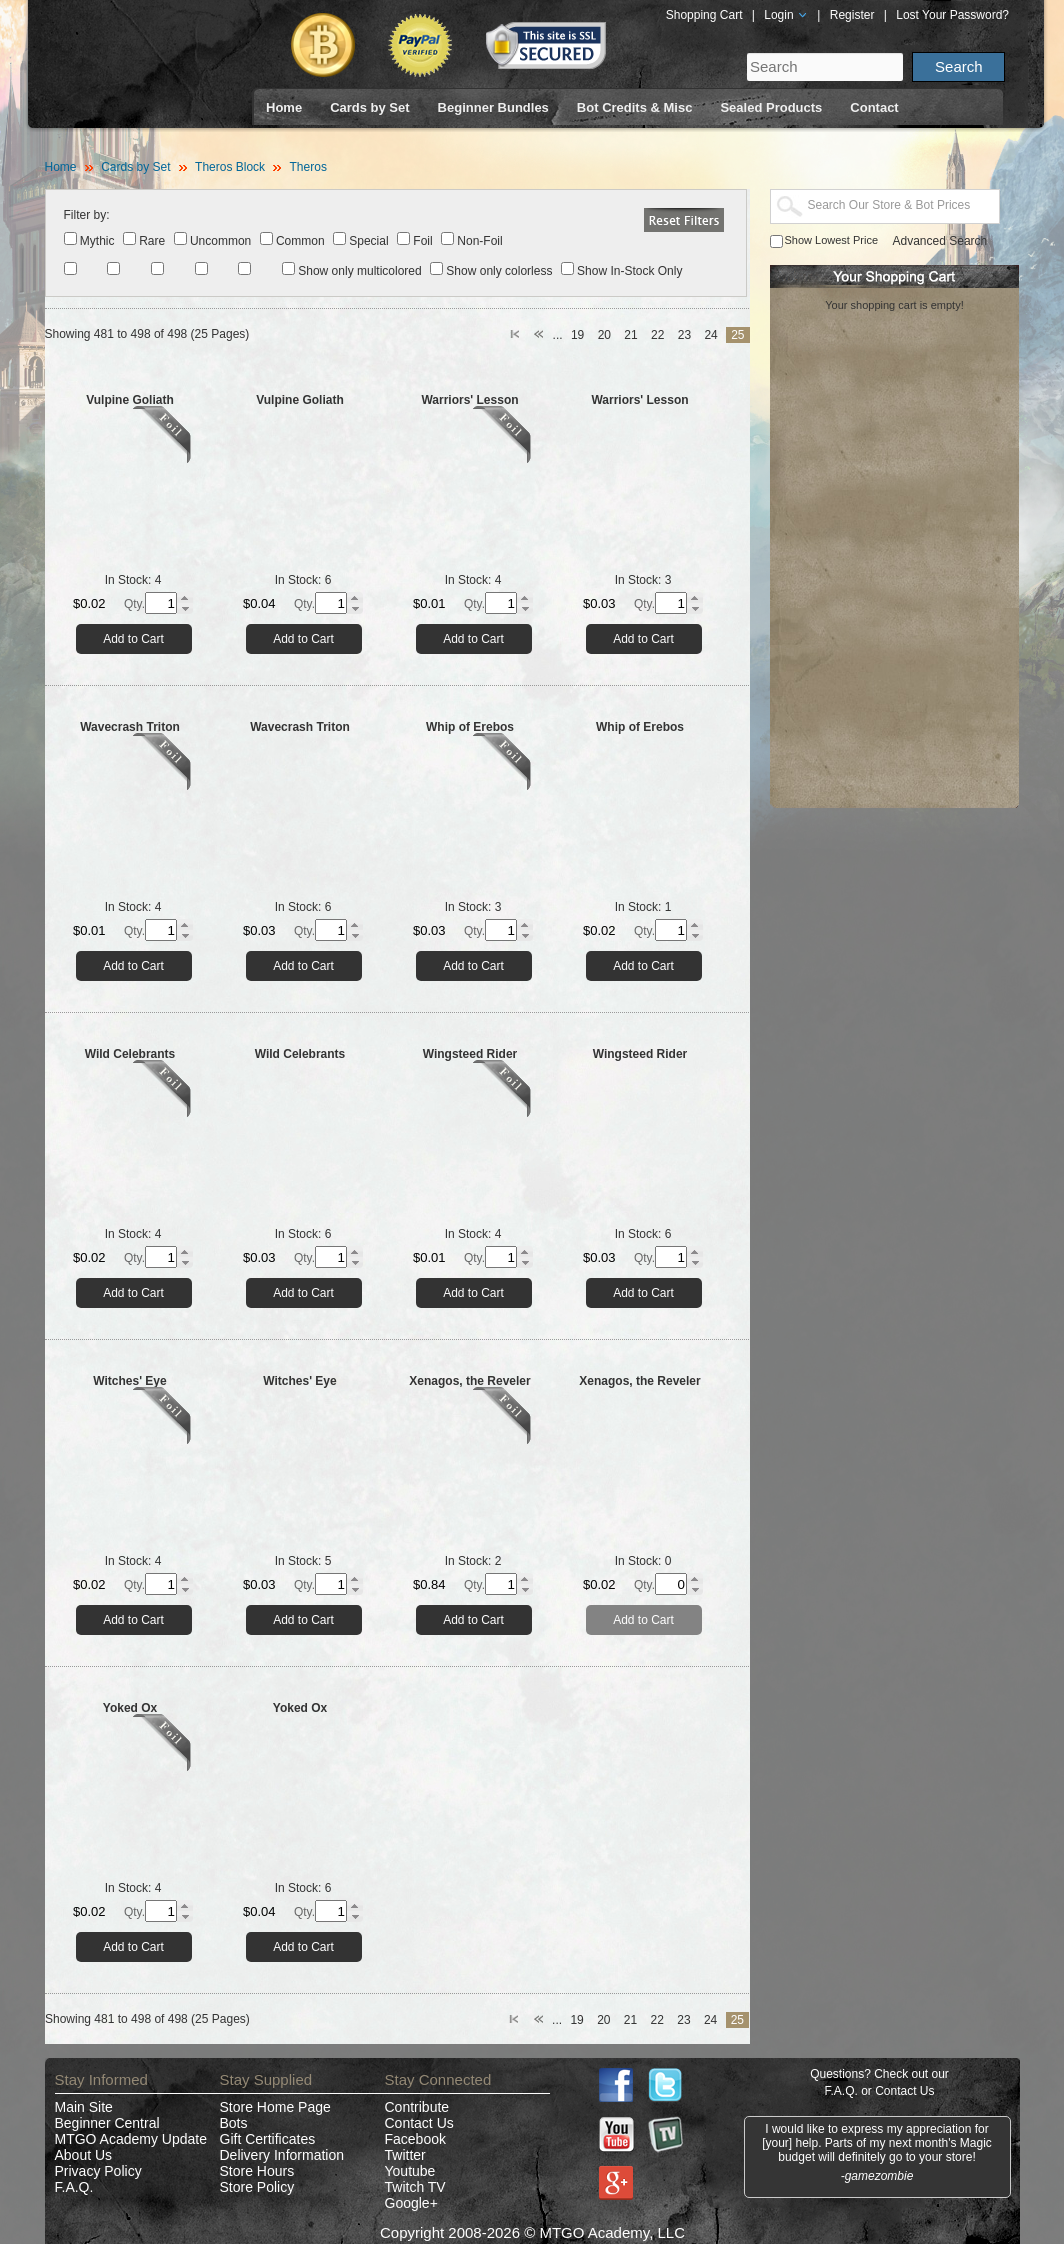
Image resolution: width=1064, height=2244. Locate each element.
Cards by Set (369, 107)
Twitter (405, 2155)
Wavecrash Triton (130, 727)
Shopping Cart (704, 15)
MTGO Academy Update (131, 2139)
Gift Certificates (268, 2139)
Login (786, 15)
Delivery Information (282, 2155)
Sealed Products (771, 107)
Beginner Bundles (493, 107)
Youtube (410, 2171)
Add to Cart (133, 639)
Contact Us (419, 2123)
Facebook (415, 2139)
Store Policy (257, 2187)
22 (657, 335)
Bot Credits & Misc (635, 107)
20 (604, 335)
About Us (84, 2155)
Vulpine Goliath (130, 400)
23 (684, 335)
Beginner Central (107, 2123)
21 (630, 335)
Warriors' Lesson (469, 400)
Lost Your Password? (952, 15)
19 (577, 335)
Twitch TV (415, 2187)
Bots (234, 2123)
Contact (874, 107)
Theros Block (230, 167)
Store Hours (257, 2171)
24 (710, 335)
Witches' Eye (129, 1381)
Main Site (84, 2107)
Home (284, 107)
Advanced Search (940, 241)
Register (852, 15)
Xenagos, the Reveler (469, 1381)
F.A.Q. (74, 2187)
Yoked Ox (130, 1708)
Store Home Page (275, 2107)
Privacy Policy (98, 2171)
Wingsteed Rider (470, 1054)
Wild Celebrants (130, 1054)
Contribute (417, 2107)
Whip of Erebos (470, 727)
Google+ (411, 2203)
